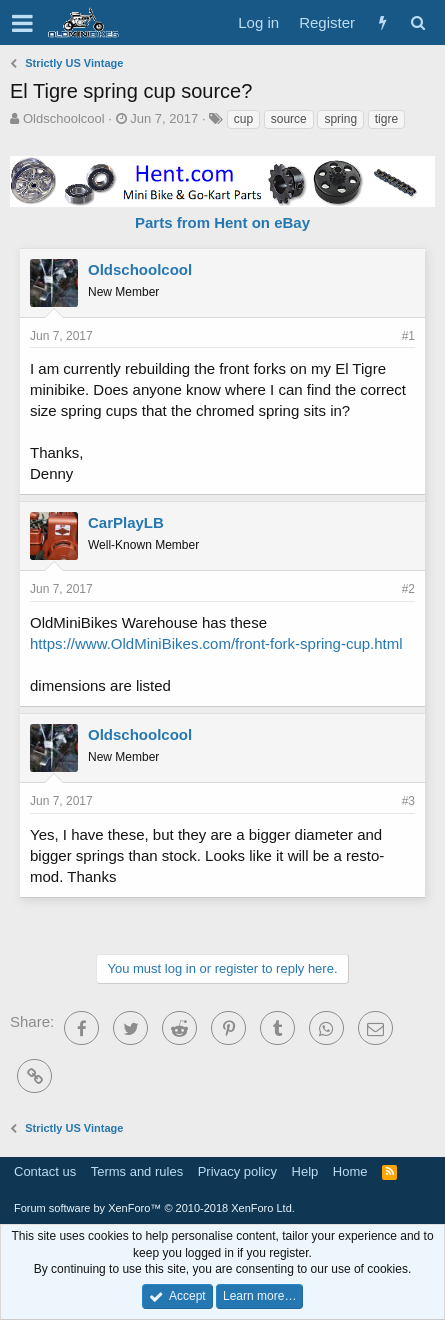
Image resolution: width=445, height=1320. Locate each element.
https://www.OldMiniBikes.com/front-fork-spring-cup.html (216, 643)
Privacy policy (237, 1171)
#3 (408, 801)
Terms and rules (137, 1171)
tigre (386, 119)
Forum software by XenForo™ (154, 1208)
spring (340, 119)
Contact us (45, 1171)
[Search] (417, 22)
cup (243, 119)
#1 (408, 336)
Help (305, 1171)
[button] (22, 23)
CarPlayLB (126, 522)
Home (350, 1171)
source (289, 119)
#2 (408, 589)
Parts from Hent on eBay (222, 222)
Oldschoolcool (64, 118)
